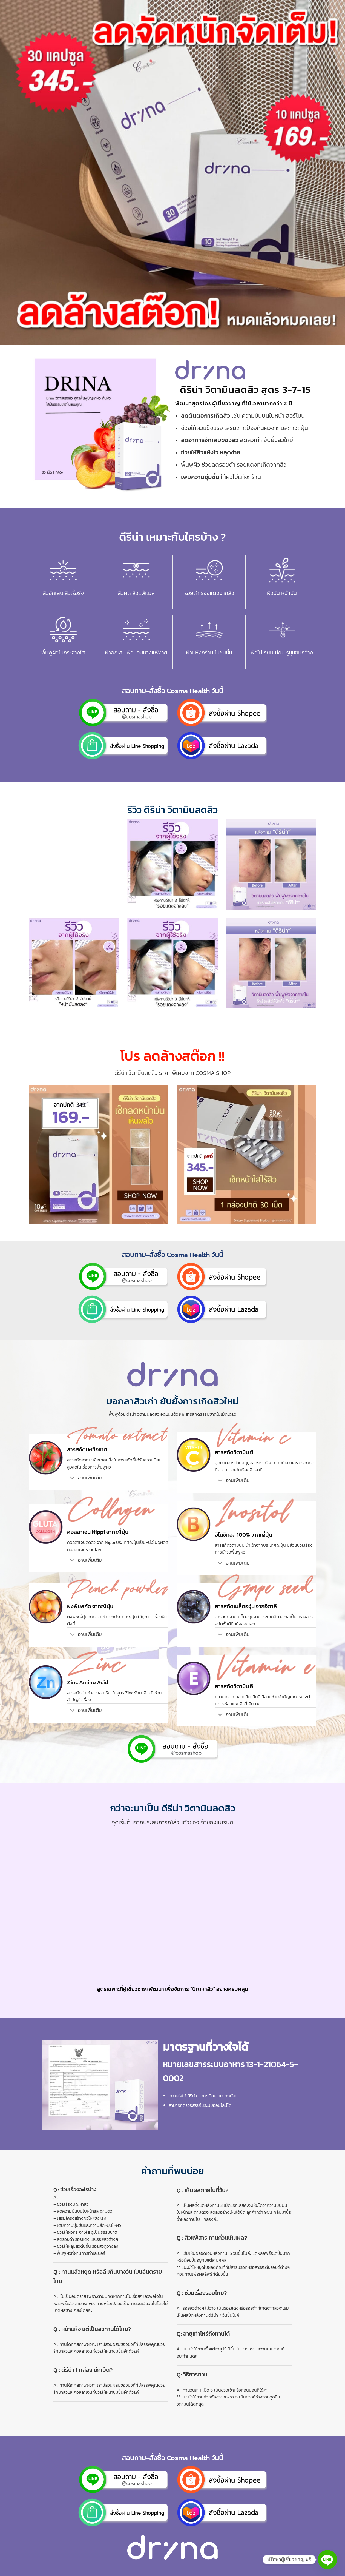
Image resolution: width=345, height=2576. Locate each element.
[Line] (327, 2559)
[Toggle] (72, 1478)
